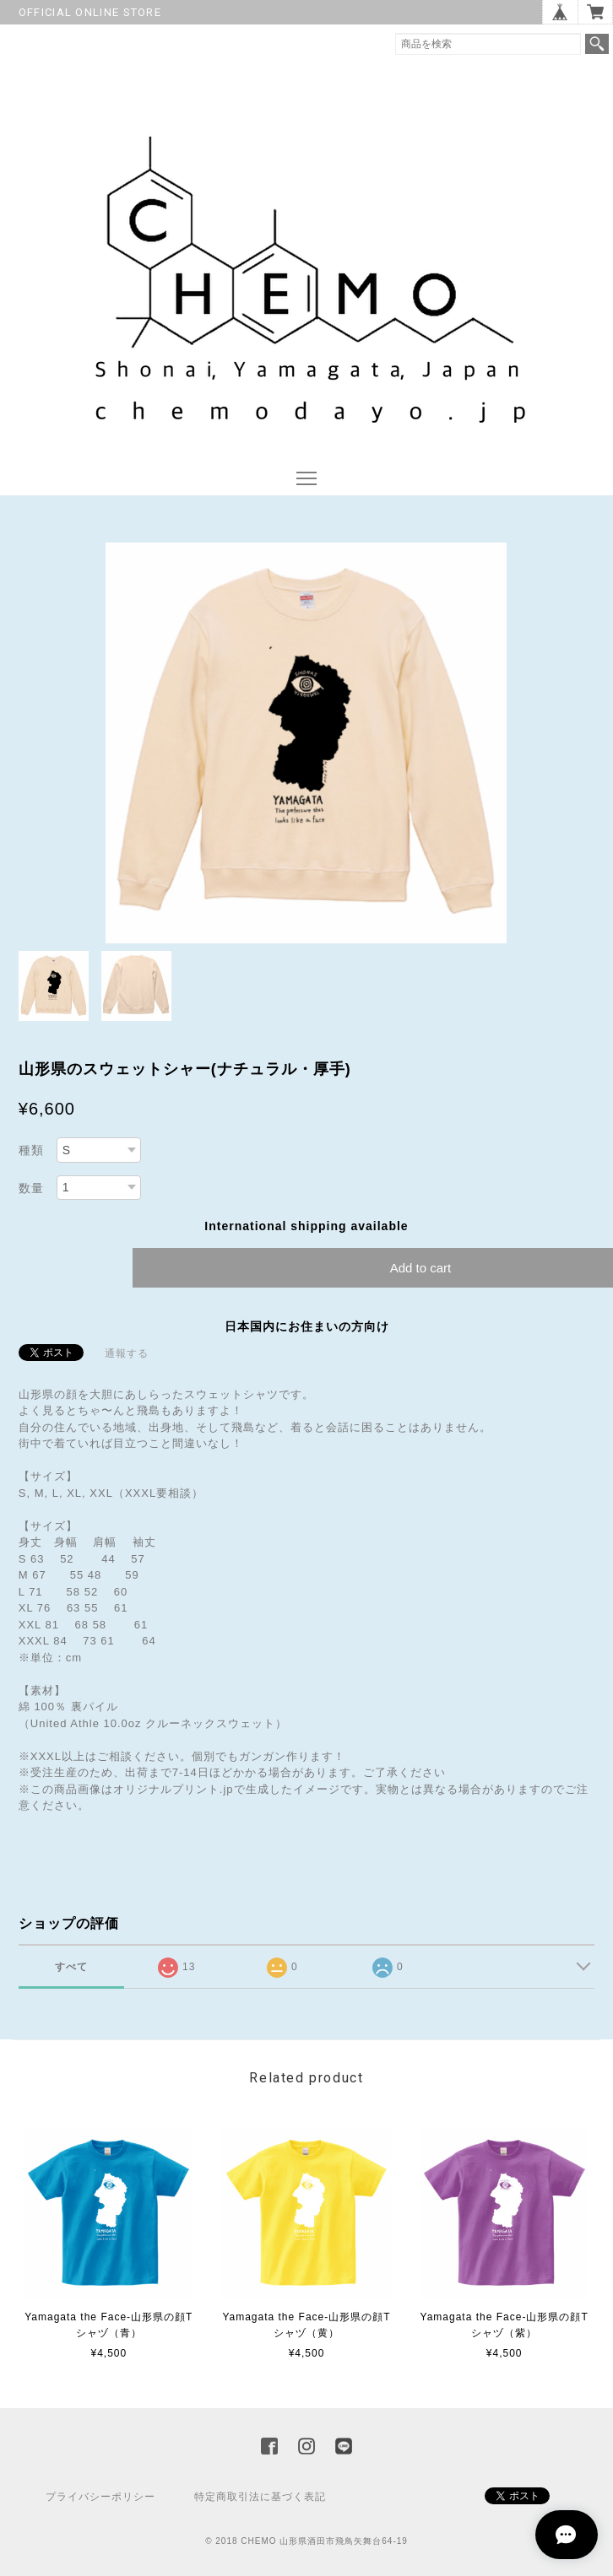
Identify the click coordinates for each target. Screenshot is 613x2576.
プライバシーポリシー (100, 2497)
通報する (127, 1353)
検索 (597, 44)
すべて (71, 1967)
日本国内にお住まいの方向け (307, 1326)
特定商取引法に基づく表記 (260, 2497)
